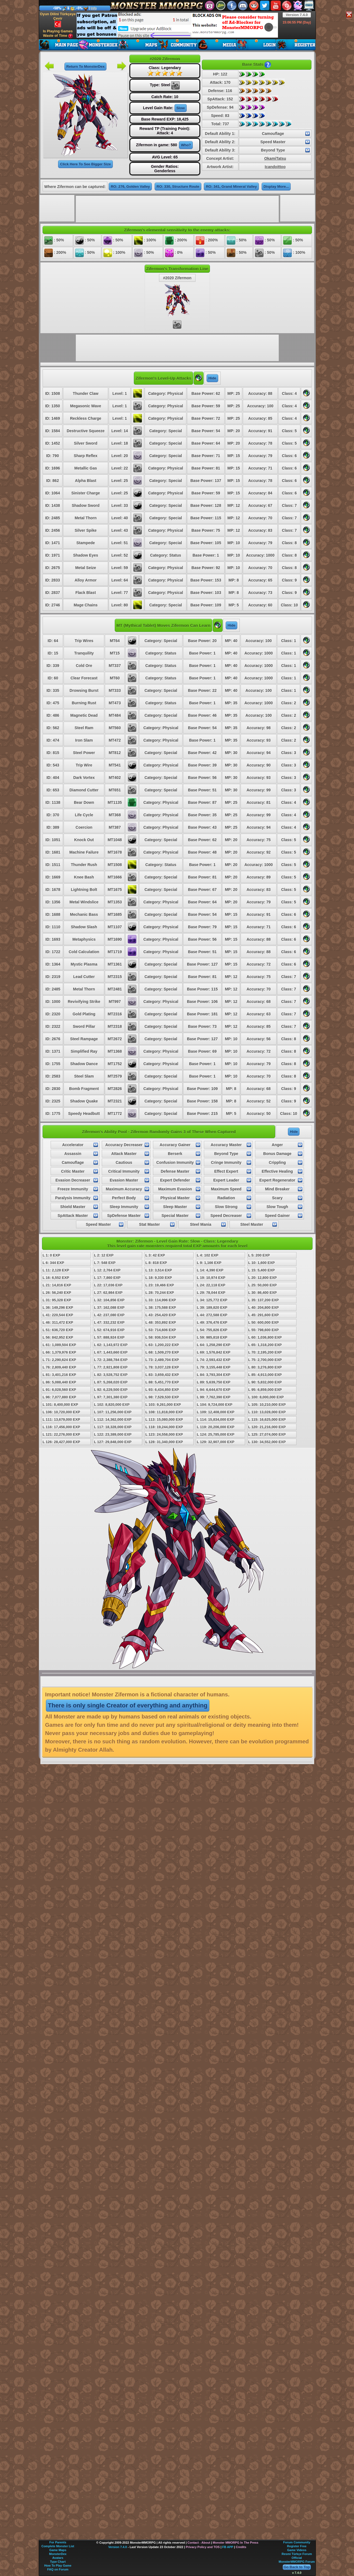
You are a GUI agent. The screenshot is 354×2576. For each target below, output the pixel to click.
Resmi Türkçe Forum (297, 2554)
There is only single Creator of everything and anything (127, 1705)
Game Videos (296, 2550)
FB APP (227, 2547)
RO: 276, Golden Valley (130, 186)
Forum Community (296, 2542)
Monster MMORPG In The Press (235, 2542)
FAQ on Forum (57, 2569)
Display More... (276, 186)
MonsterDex (58, 2554)
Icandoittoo (275, 167)
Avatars (57, 2557)
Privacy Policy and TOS (203, 2547)
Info (94, 8)
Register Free (296, 2546)
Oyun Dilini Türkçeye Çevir (58, 19)
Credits (241, 2547)
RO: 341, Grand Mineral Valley (231, 186)
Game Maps (57, 2550)
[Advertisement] (177, 25)
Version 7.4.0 (297, 15)
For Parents (57, 2542)
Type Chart (58, 2561)
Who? (186, 145)
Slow (180, 108)
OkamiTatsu (275, 158)
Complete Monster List (57, 2546)
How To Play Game (57, 2565)
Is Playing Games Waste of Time (58, 33)
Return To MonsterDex (85, 66)
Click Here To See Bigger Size (85, 164)
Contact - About (199, 2542)
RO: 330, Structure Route (178, 186)
